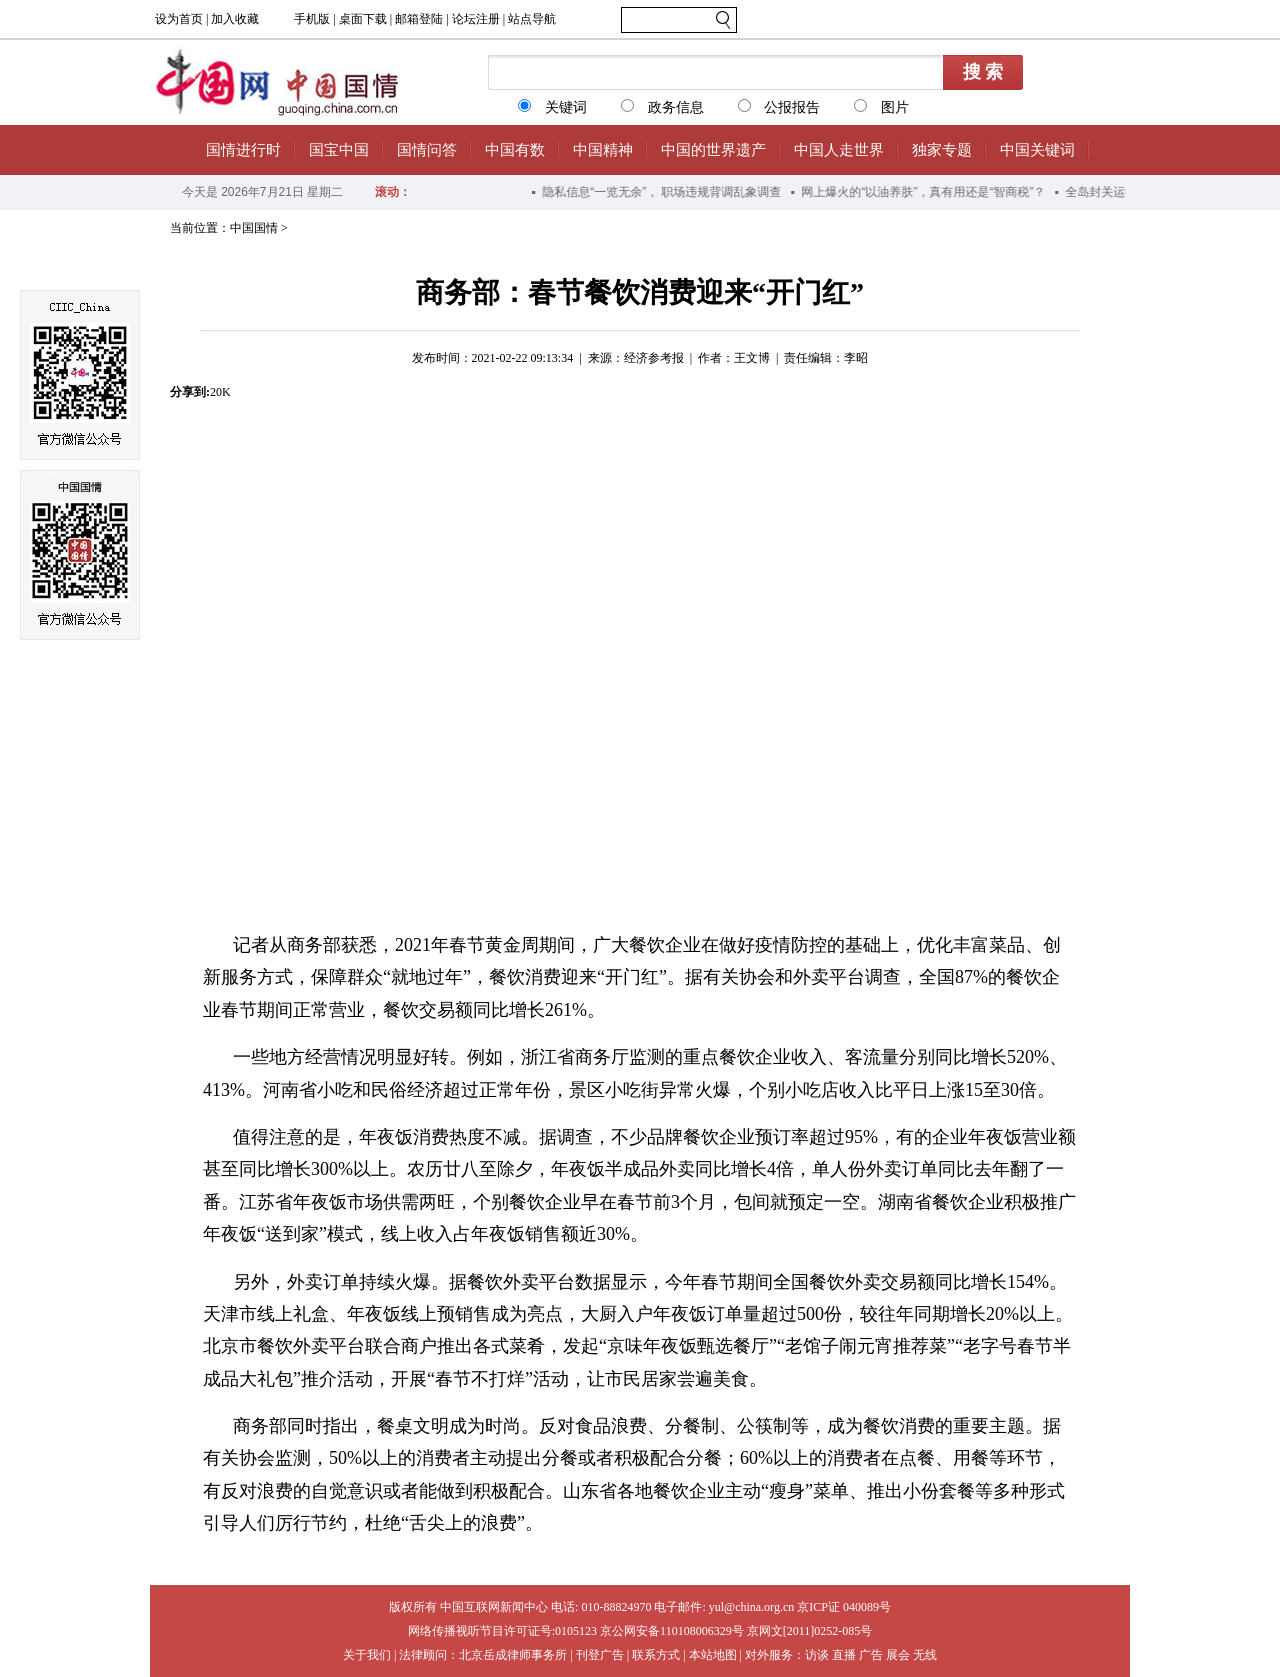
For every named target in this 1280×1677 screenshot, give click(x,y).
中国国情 (254, 228)
